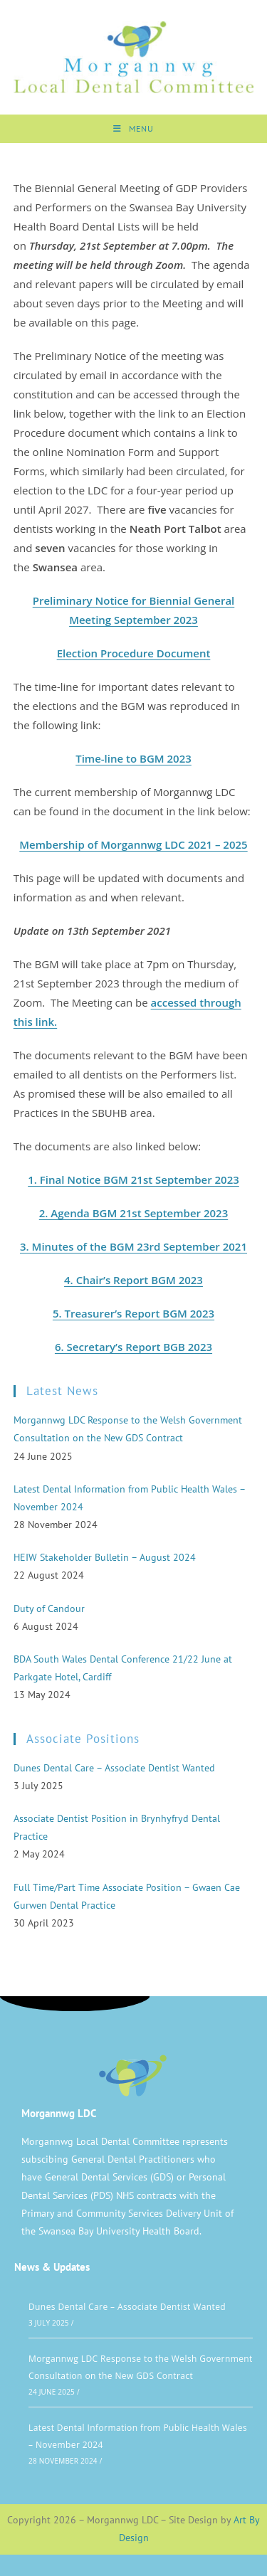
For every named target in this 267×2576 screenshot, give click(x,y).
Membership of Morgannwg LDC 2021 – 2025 (133, 844)
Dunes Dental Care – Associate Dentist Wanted (127, 2307)
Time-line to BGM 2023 (133, 758)
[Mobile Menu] (133, 129)
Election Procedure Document (134, 653)
